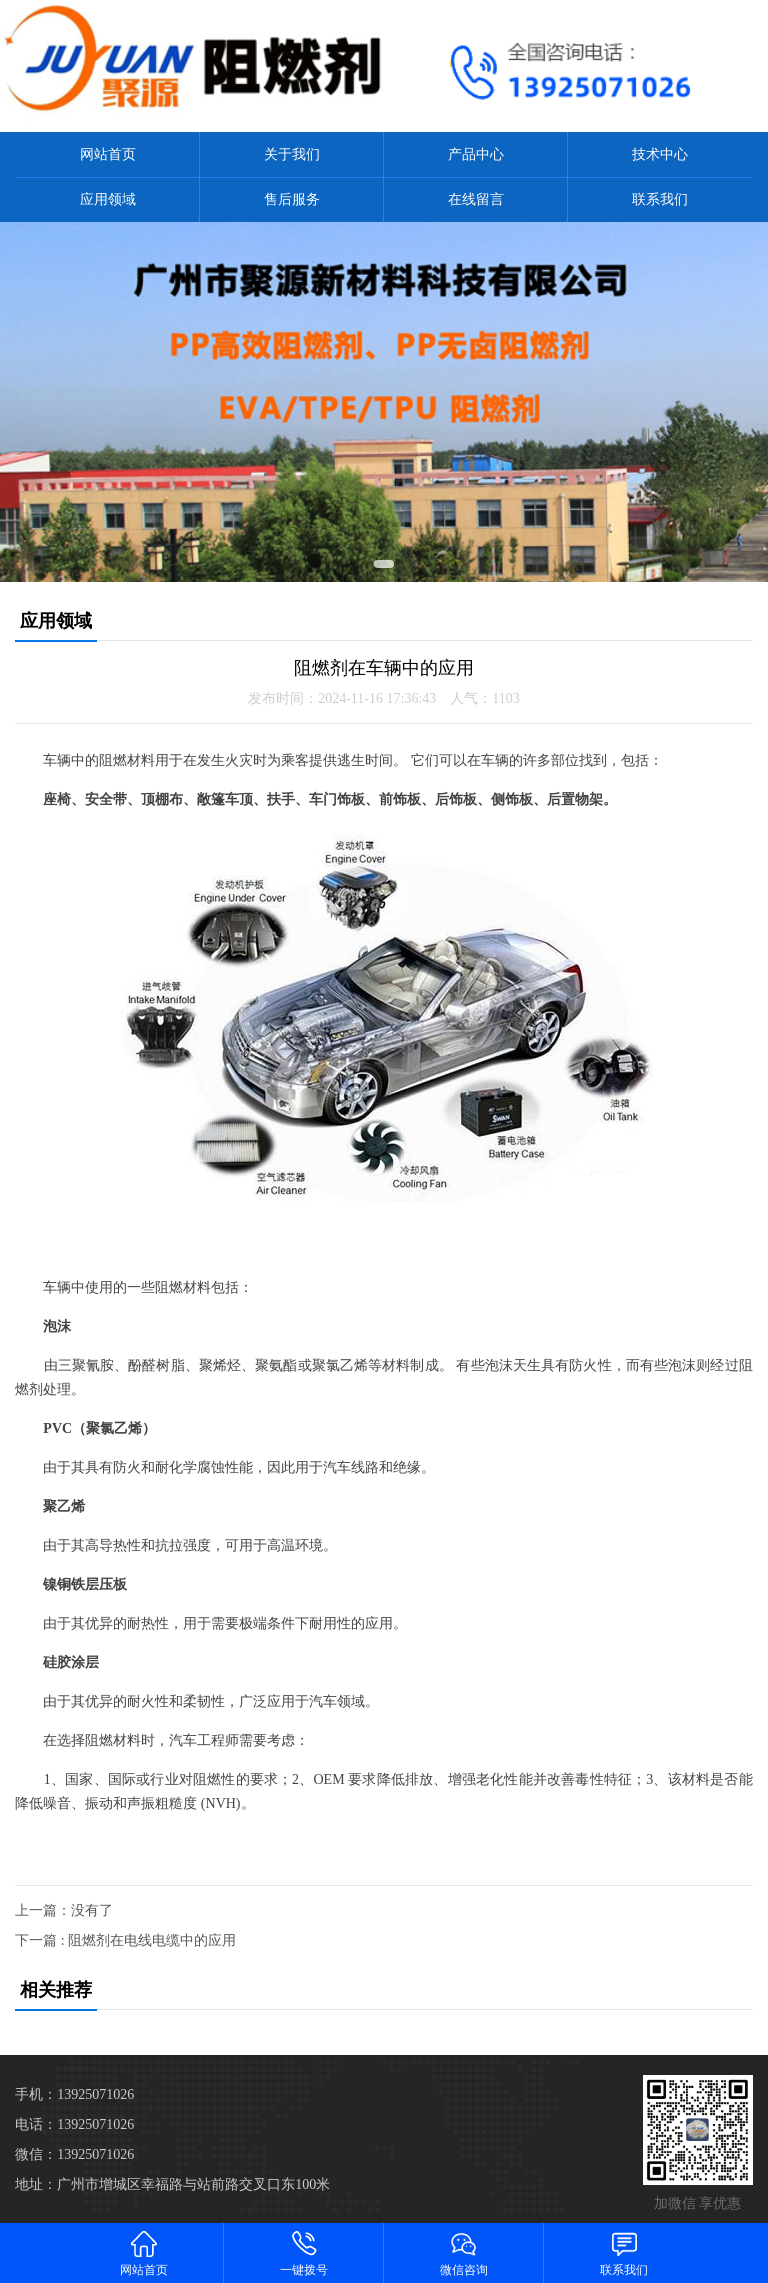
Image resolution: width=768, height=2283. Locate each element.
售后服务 (292, 199)
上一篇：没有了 (64, 1910)
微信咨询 (464, 2252)
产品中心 (476, 154)
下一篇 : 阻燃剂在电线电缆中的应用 (125, 1940)
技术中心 (660, 154)
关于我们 (292, 154)
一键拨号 (304, 2252)
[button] (384, 564)
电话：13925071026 (74, 2124)
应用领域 (108, 199)
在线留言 (476, 199)
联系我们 (660, 199)
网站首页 (108, 154)
